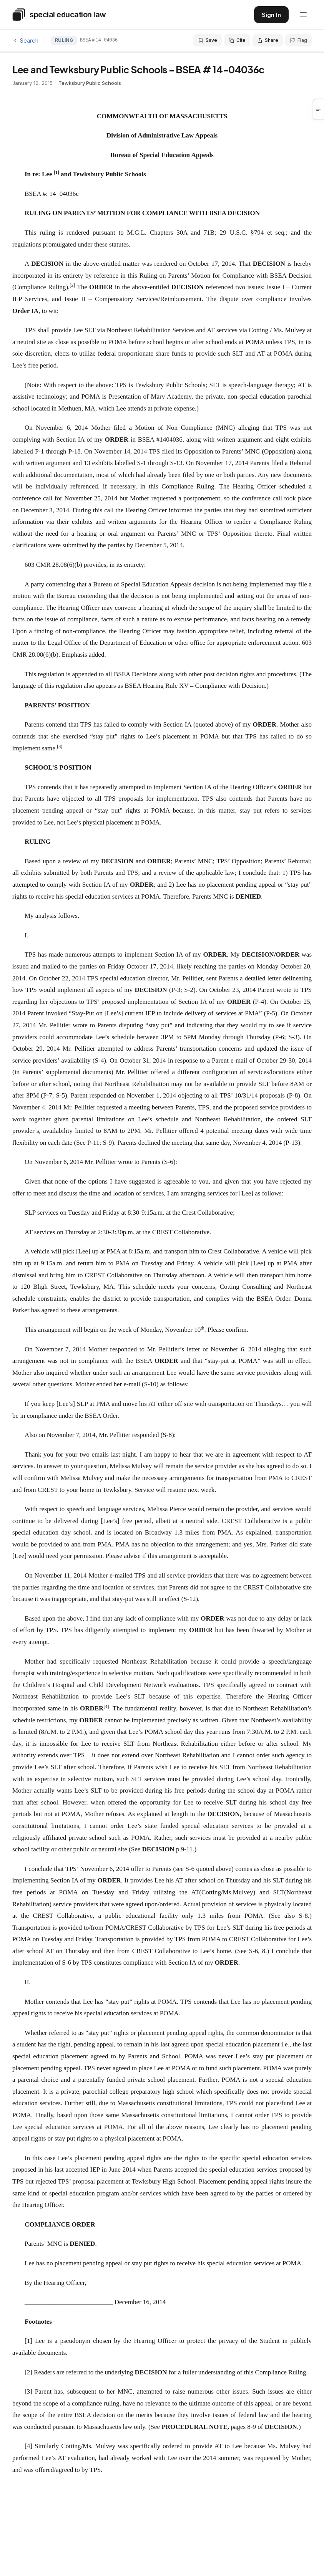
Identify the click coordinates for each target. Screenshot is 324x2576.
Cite (237, 40)
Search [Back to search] (25, 40)
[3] (28, 2391)
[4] (28, 2446)
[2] (28, 2372)
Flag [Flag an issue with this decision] (298, 40)
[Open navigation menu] (303, 14)
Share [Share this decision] (267, 40)
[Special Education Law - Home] (59, 14)
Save (207, 40)
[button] (318, 109)
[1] (28, 2340)
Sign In (271, 14)
